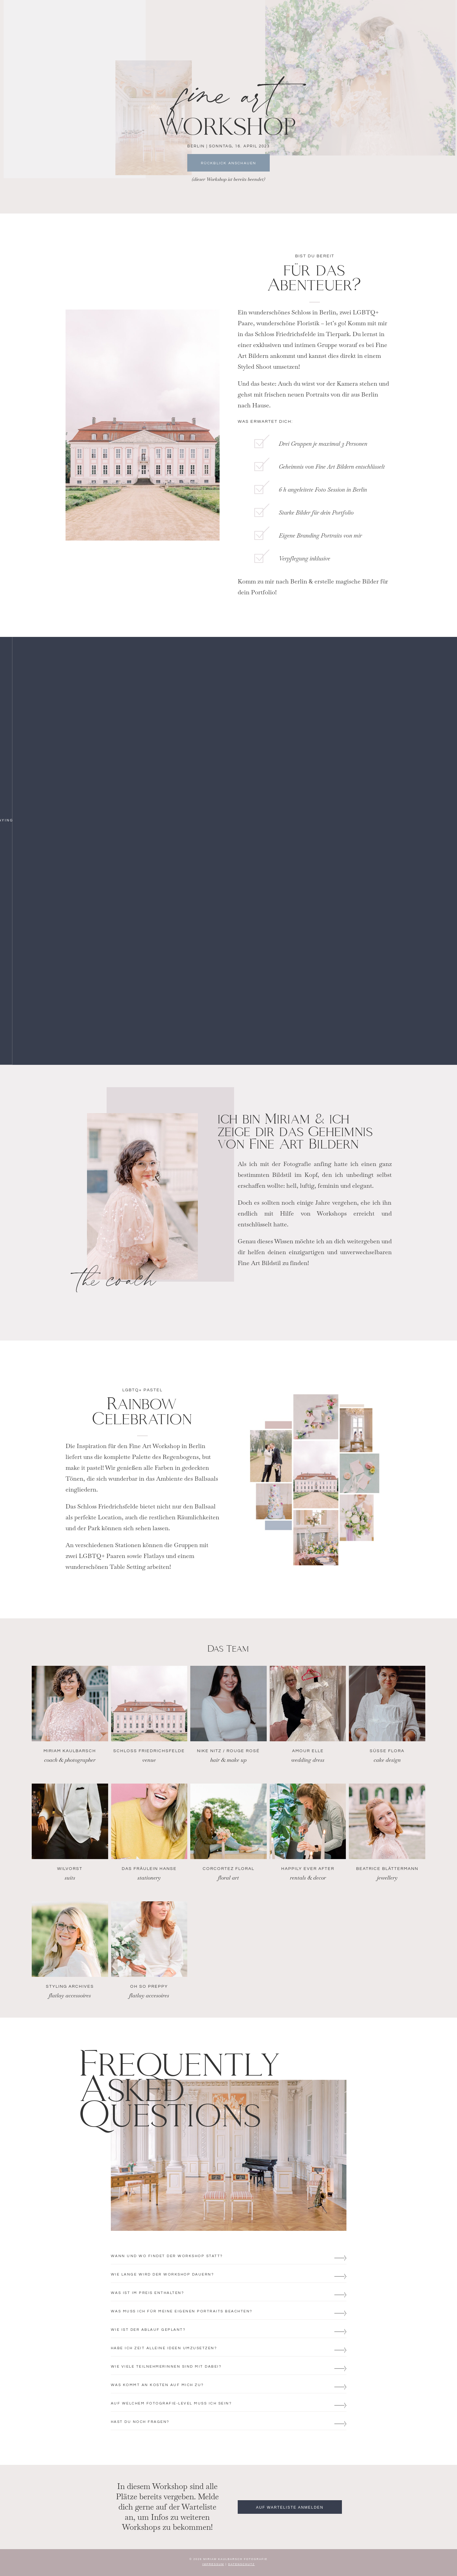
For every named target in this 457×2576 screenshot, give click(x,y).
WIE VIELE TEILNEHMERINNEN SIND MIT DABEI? (166, 2366)
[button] (228, 2255)
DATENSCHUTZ (241, 2564)
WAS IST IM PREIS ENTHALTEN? (147, 2293)
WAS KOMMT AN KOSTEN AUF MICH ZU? (157, 2385)
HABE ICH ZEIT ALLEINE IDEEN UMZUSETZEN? (164, 2348)
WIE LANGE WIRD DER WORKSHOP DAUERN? (162, 2274)
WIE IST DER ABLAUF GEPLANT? (148, 2329)
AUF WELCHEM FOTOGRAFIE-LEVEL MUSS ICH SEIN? (171, 2403)
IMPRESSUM (213, 2564)
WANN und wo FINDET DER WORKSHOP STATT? (167, 2256)
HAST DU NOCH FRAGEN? (140, 2421)
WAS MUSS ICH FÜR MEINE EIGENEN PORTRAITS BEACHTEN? (182, 2311)
